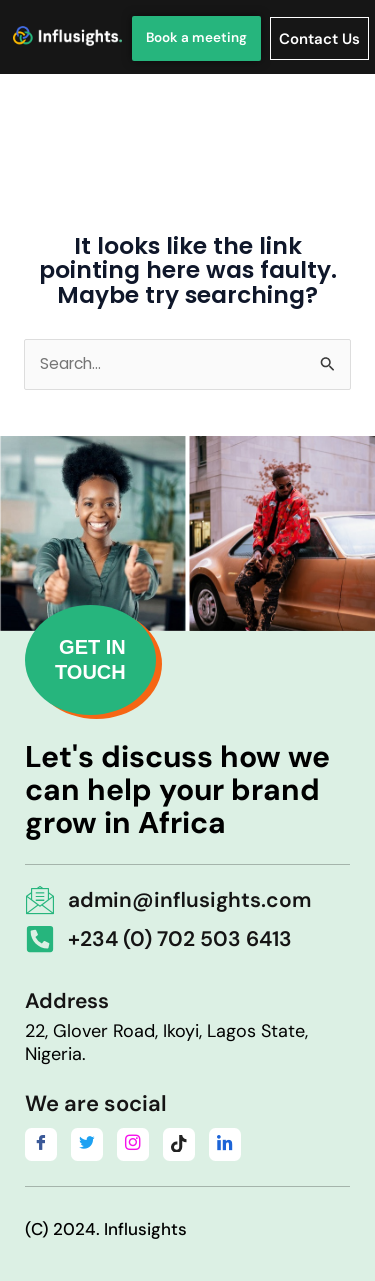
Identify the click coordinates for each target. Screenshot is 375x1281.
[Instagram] (133, 1144)
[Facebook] (41, 1144)
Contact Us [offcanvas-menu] (319, 39)
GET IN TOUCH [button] (90, 659)
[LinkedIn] (225, 1144)
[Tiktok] (179, 1144)
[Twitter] (87, 1144)
